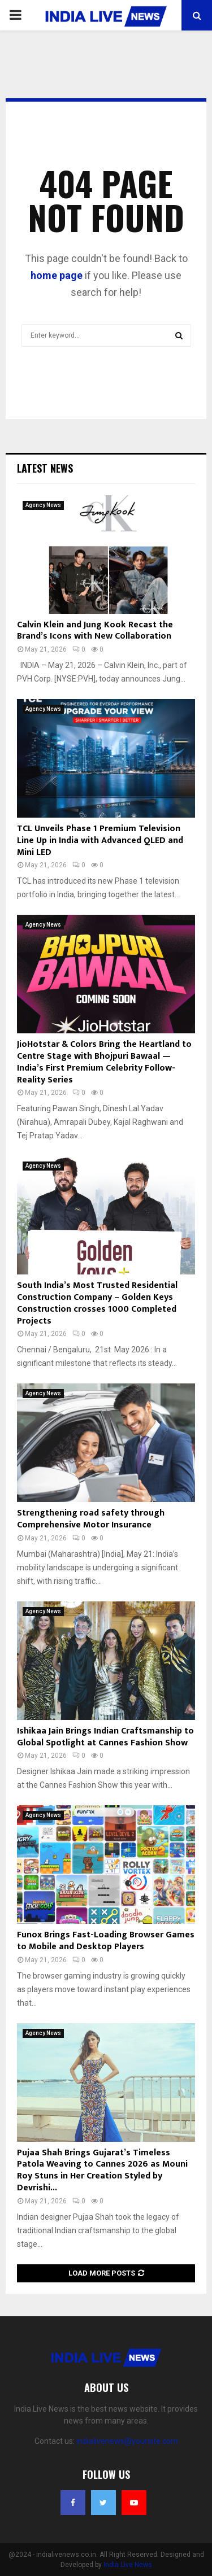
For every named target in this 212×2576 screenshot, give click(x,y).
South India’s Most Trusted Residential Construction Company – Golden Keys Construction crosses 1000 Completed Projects (97, 1303)
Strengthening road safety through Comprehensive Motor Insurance (91, 1518)
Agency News (43, 505)
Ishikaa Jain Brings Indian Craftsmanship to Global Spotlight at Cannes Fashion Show (105, 1736)
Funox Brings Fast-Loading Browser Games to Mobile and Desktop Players (105, 1940)
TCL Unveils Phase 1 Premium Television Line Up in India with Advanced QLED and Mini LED (100, 840)
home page (57, 275)
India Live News (127, 2565)
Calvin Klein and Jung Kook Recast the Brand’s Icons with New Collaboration (95, 630)
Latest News (45, 468)
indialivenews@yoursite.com (127, 2441)
